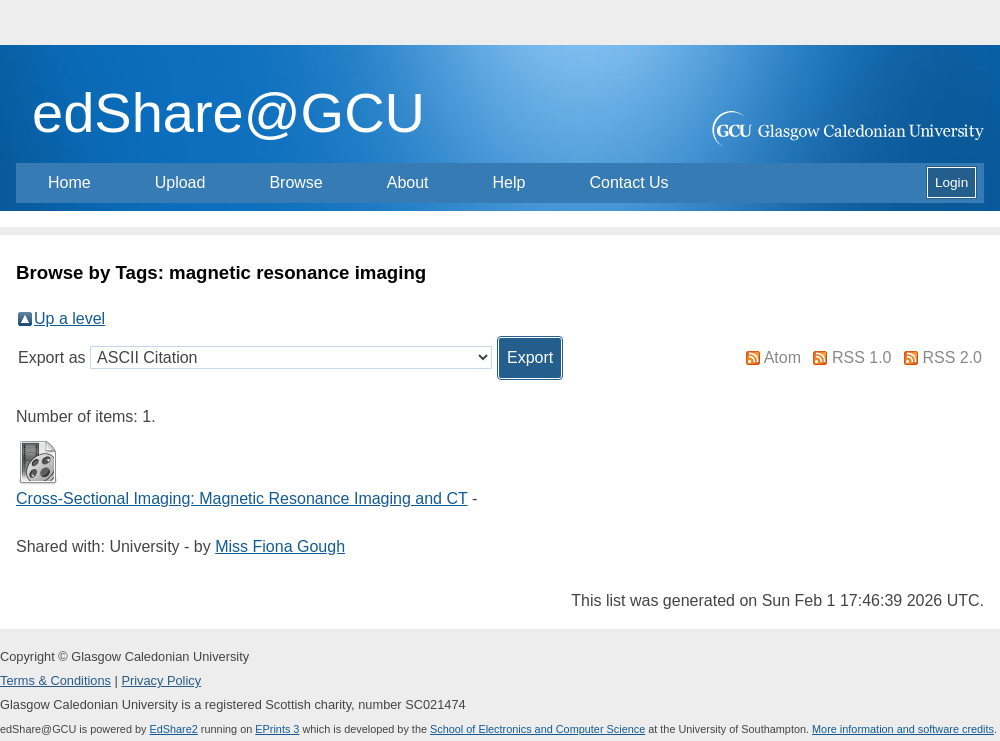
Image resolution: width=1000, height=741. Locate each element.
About (408, 182)
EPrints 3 (277, 729)
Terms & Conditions (55, 680)
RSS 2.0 (952, 357)
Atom (782, 357)
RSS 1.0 (862, 357)
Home (69, 182)
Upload (180, 182)
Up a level (69, 318)
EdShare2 (173, 729)
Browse (295, 182)
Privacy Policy (161, 680)
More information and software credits (903, 729)
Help (509, 182)
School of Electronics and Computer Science (537, 729)
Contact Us (628, 182)
